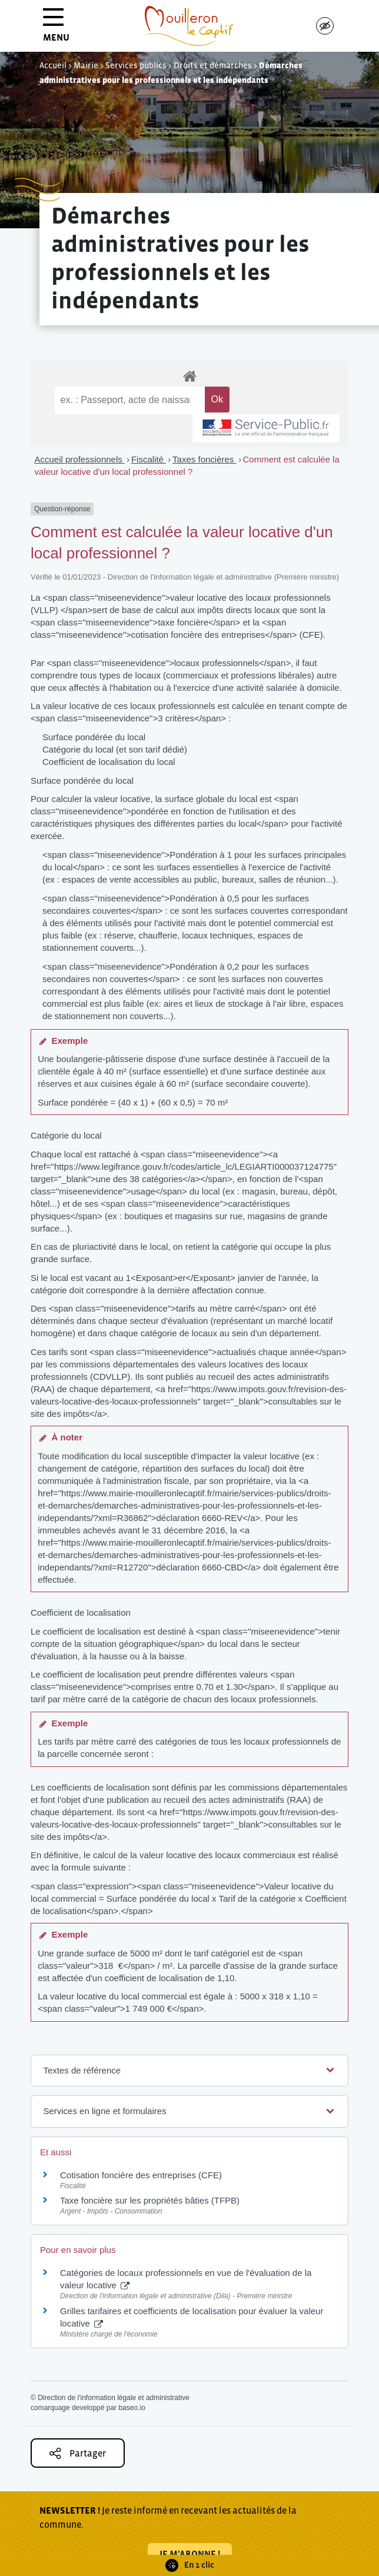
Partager (77, 2453)
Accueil (53, 65)
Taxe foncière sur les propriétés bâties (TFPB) (150, 2200)
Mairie (86, 65)
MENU (56, 29)
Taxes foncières (204, 459)
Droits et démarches (213, 65)
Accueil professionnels (80, 459)
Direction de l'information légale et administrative (114, 2398)
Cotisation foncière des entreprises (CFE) (141, 2175)
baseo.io (131, 2408)
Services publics (136, 65)
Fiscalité (148, 459)
